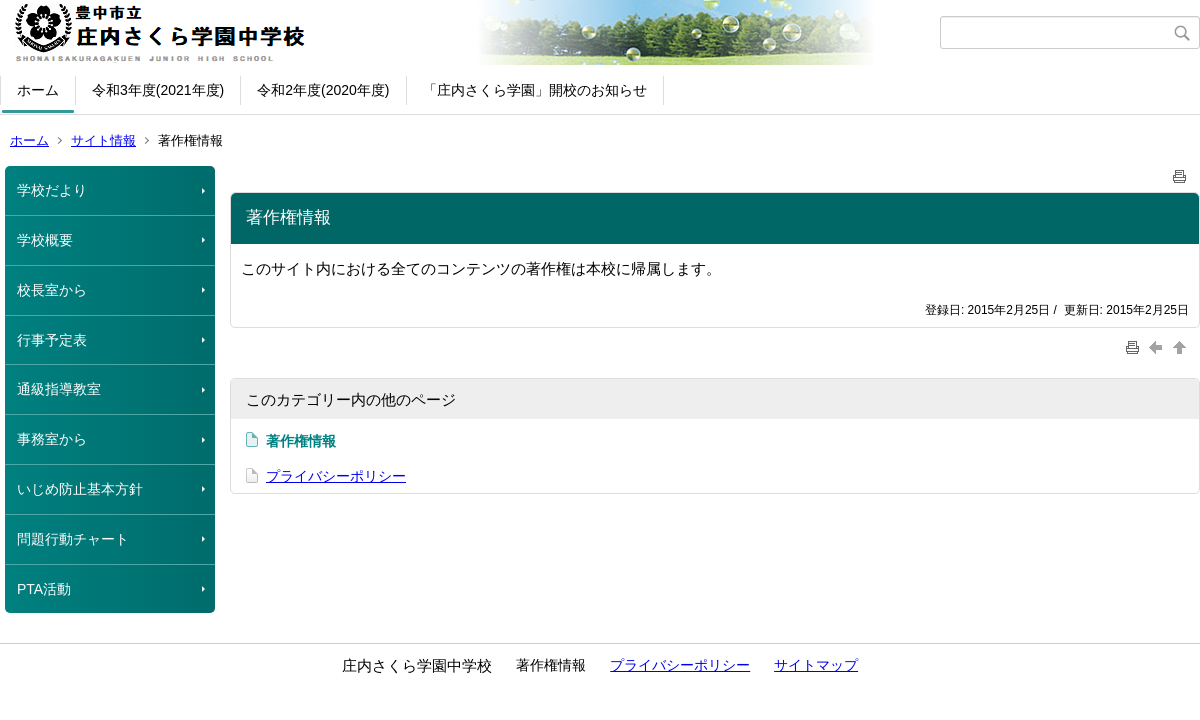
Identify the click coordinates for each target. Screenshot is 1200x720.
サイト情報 (103, 140)
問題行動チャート (73, 539)
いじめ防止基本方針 (80, 489)
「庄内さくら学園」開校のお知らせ (535, 90)
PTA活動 (44, 589)
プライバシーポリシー (336, 476)
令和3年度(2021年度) (158, 90)
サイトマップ (816, 665)
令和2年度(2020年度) (323, 90)
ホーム (38, 90)
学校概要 (45, 240)
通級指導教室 (59, 389)
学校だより (52, 190)
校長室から (52, 290)
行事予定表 (52, 340)
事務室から (52, 439)
